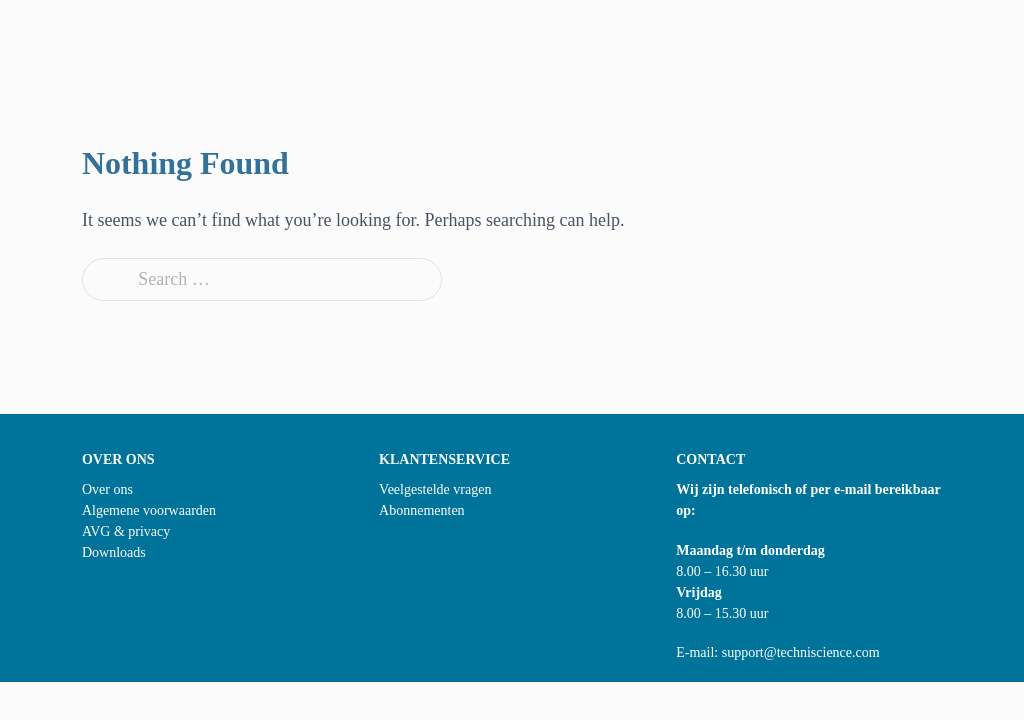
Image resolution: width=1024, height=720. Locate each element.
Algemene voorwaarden (149, 510)
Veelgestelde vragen (435, 489)
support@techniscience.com (801, 652)
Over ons (107, 489)
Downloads (114, 552)
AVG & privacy (126, 531)
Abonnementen (422, 510)
